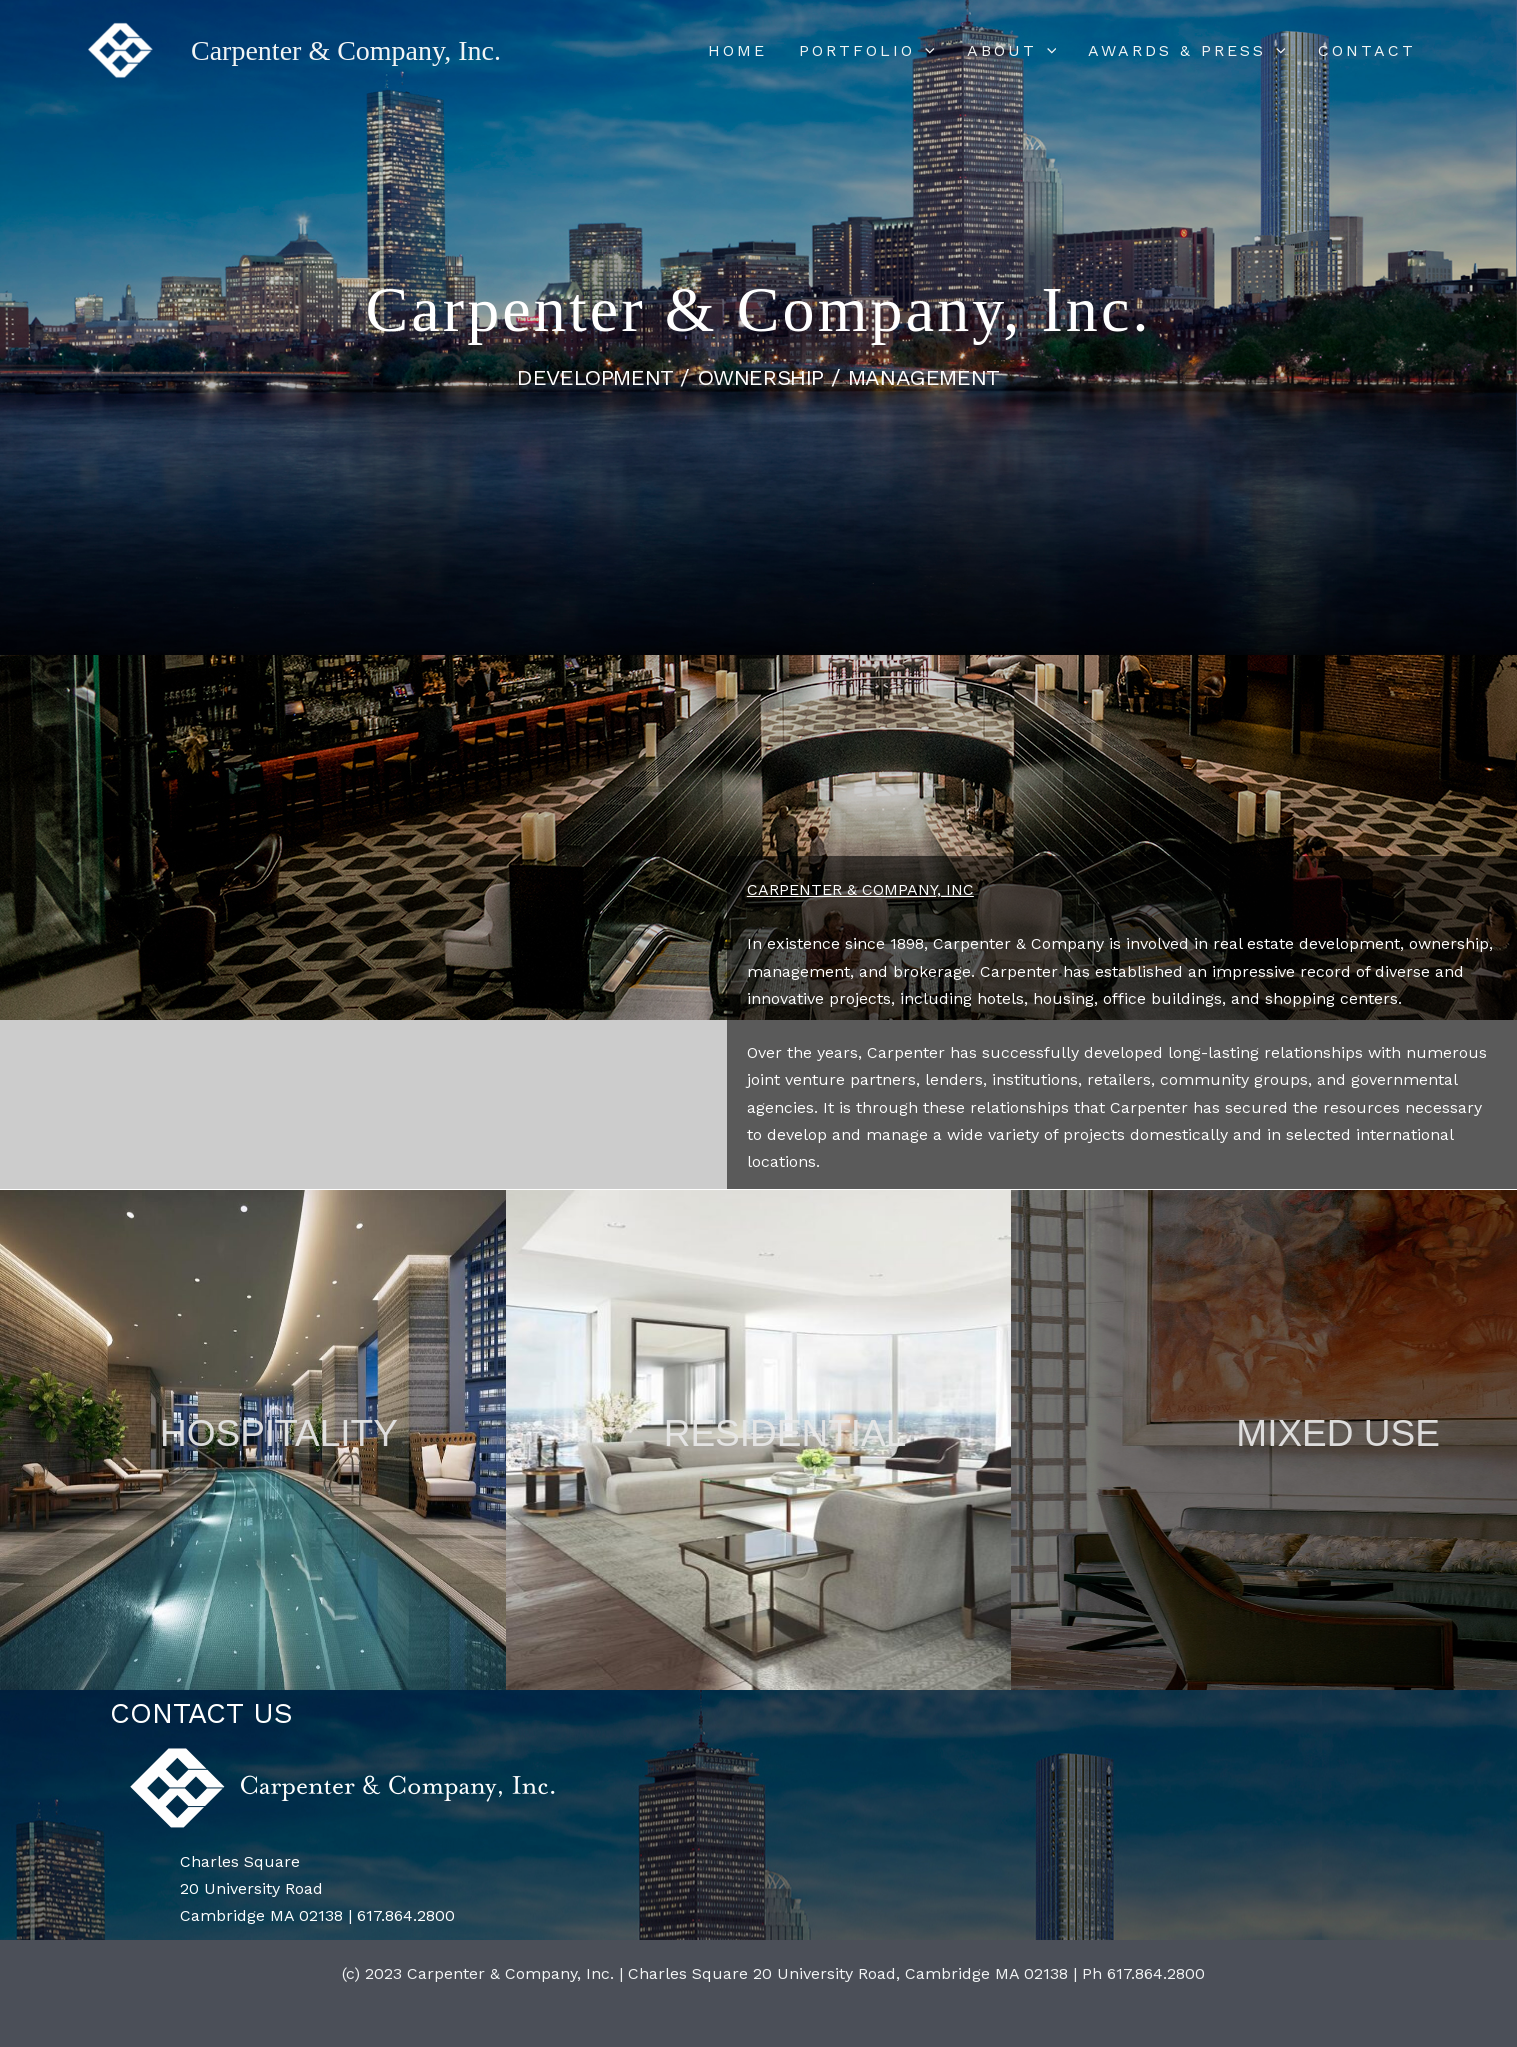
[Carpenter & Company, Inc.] (120, 49)
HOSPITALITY (279, 1433)
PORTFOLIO (867, 51)
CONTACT (1367, 50)
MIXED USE (1338, 1433)
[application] (925, 51)
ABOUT (1012, 51)
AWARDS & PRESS (1187, 51)
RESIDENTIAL (785, 1433)
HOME (737, 50)
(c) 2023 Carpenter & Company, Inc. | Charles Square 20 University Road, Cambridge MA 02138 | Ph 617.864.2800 (773, 1973)
